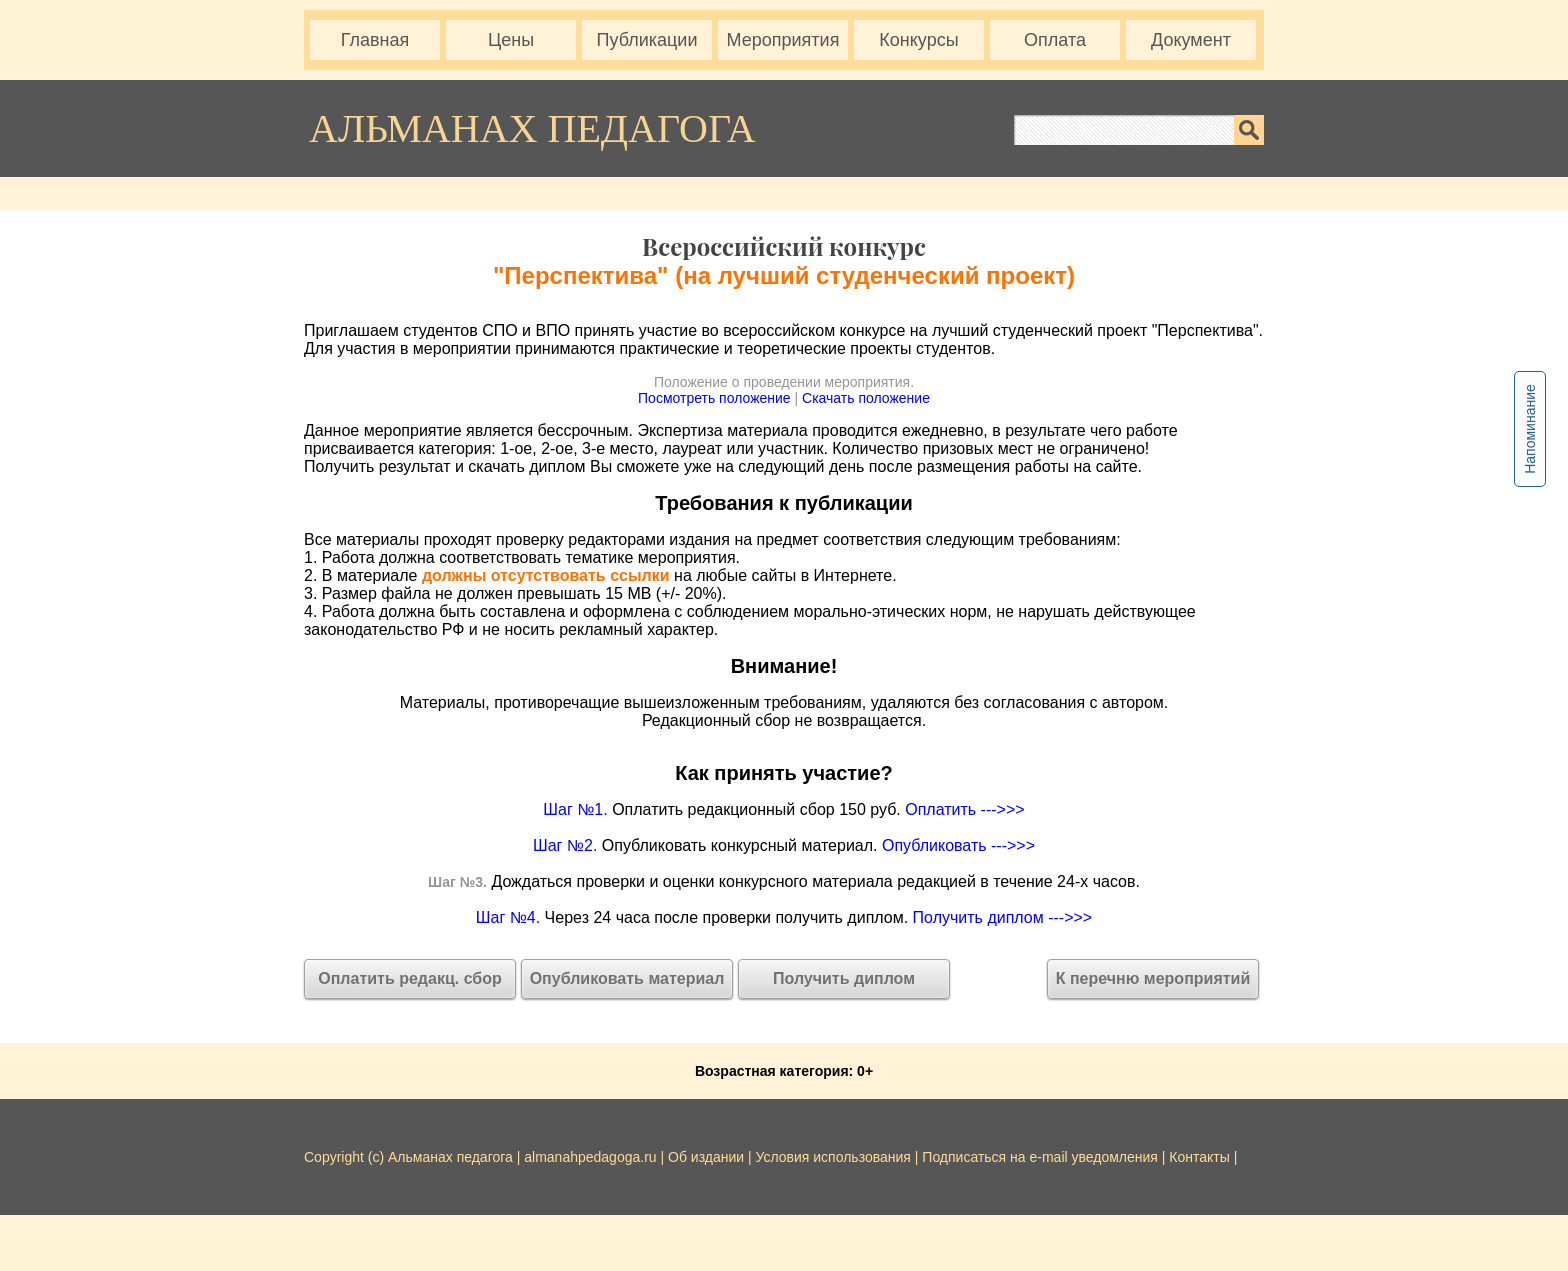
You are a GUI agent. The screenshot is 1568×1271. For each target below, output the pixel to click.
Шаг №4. (508, 917)
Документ (1191, 40)
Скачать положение (866, 398)
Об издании (706, 1157)
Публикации (647, 40)
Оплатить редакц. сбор (410, 978)
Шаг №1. (575, 809)
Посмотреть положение (714, 398)
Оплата (1055, 40)
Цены (511, 40)
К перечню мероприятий (1153, 978)
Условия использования (833, 1157)
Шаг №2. (565, 845)
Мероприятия (783, 40)
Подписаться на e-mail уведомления (1040, 1157)
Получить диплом (844, 978)
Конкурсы (918, 40)
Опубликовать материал (627, 978)
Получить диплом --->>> (1003, 917)
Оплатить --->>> (964, 809)
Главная (375, 40)
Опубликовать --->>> (958, 845)
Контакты (1199, 1157)
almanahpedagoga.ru (592, 1157)
